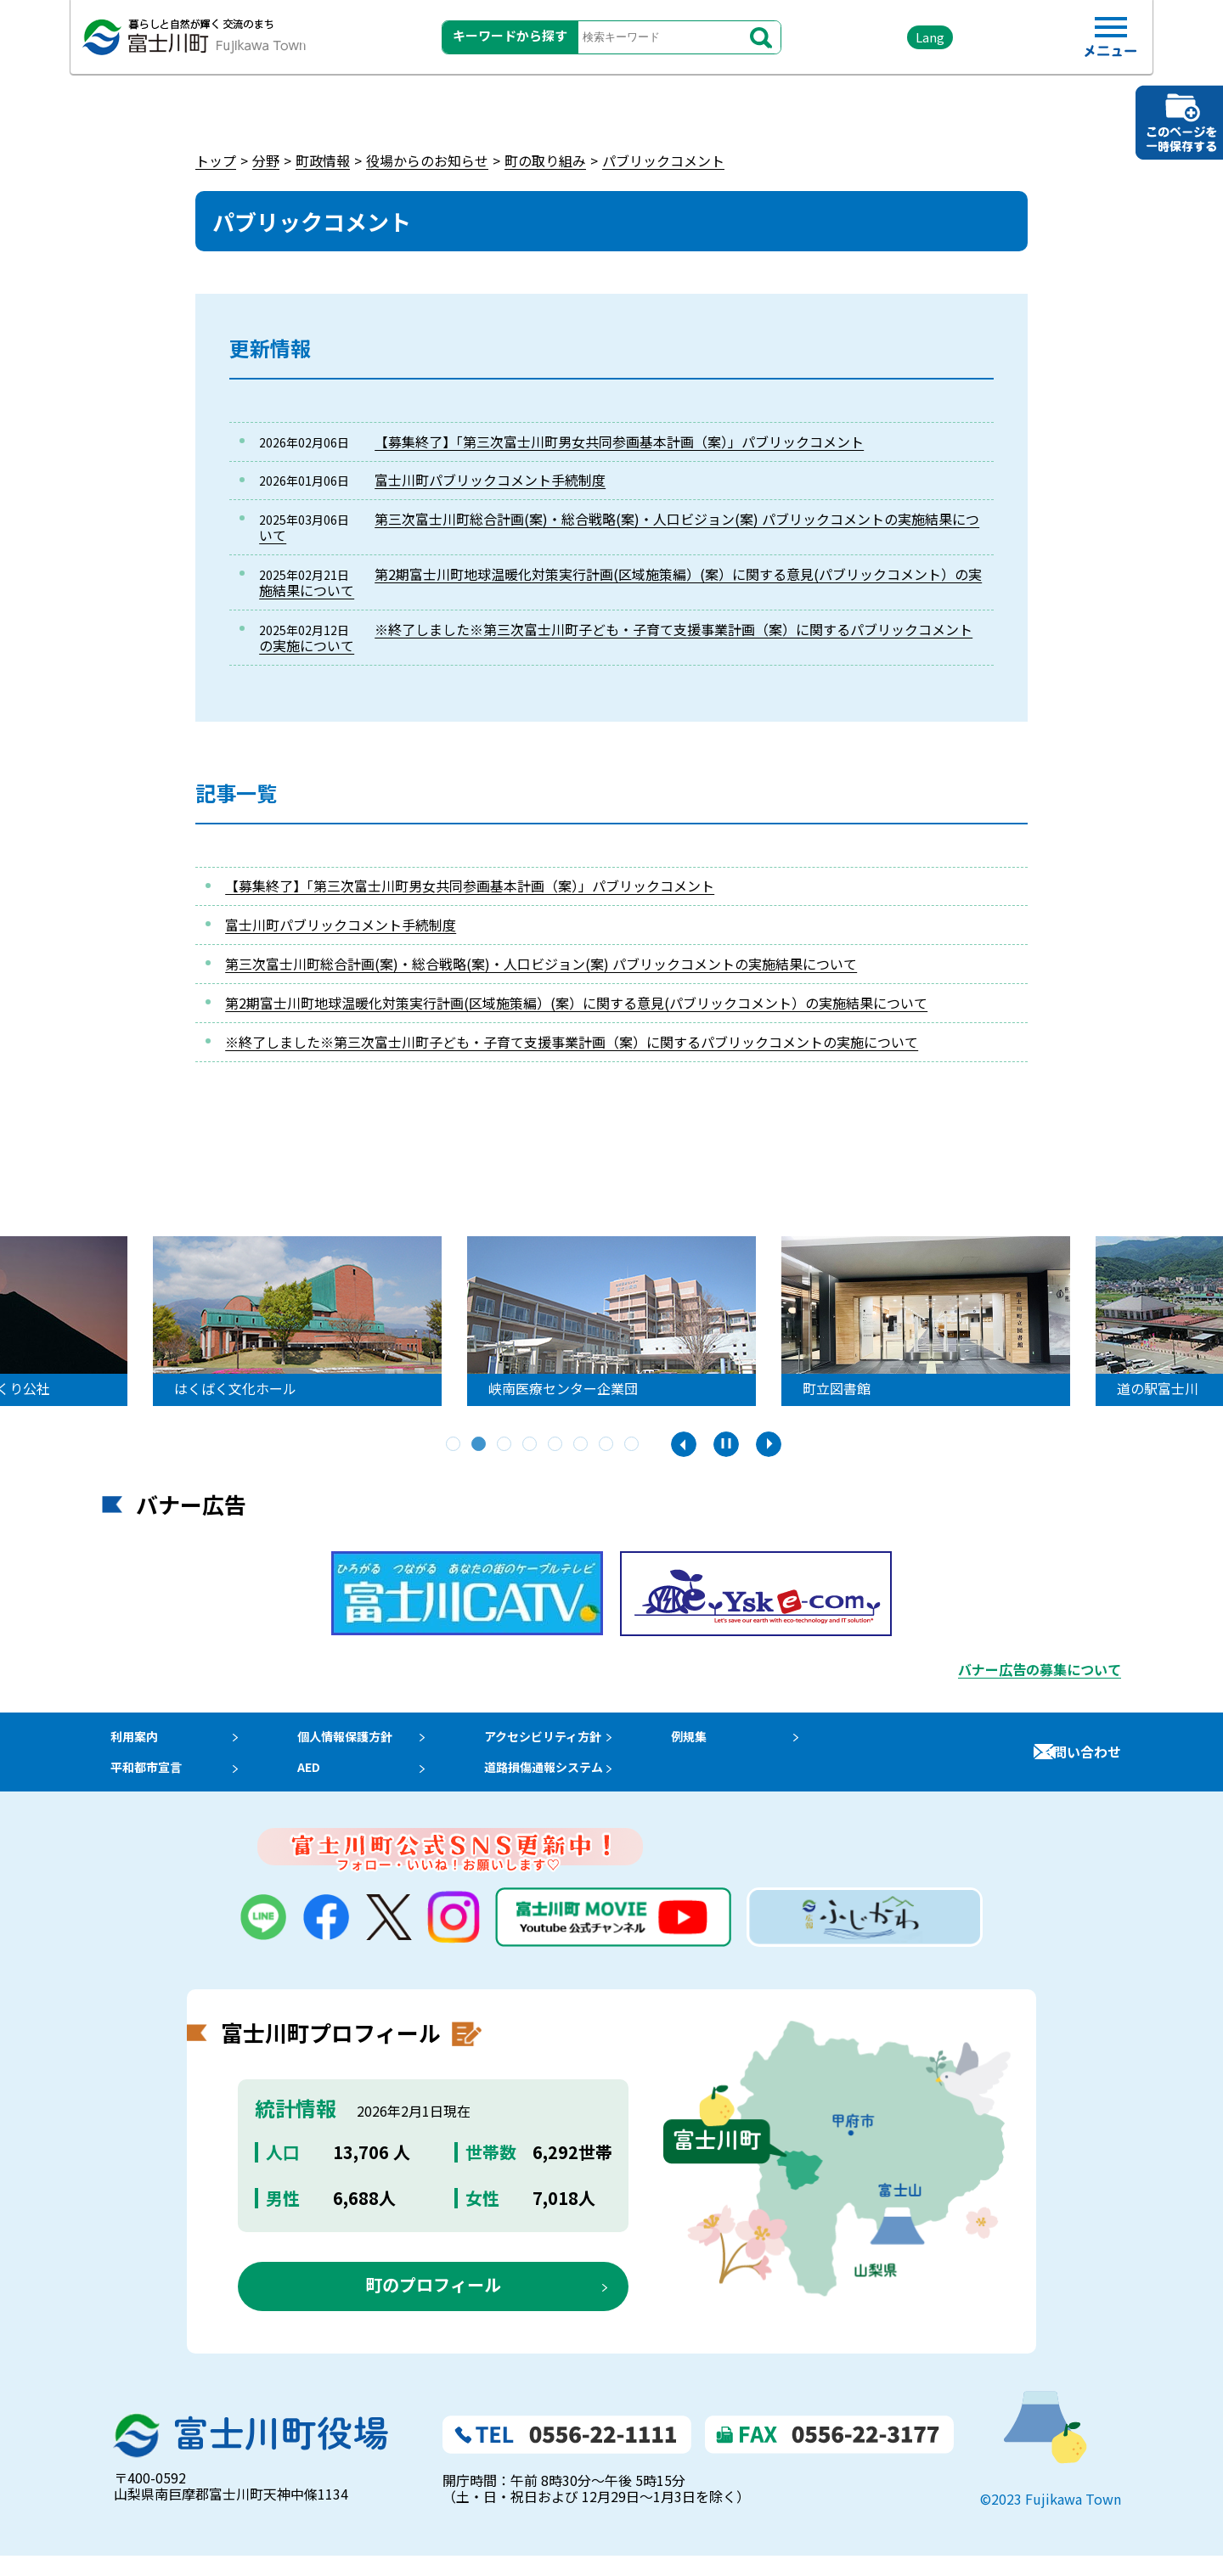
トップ (215, 160)
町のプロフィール (433, 2305)
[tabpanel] (305, 1321)
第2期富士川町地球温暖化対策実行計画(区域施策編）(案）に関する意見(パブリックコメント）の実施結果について (620, 582)
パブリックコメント (663, 160)
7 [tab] (607, 1445)
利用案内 (129, 1741)
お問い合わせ (1080, 1762)
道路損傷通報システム (569, 1783)
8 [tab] (632, 1445)
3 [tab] (505, 1445)
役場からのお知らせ (427, 160)
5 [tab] (556, 1445)
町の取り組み (545, 160)
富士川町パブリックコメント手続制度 (490, 480)
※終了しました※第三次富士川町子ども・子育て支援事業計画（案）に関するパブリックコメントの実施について (615, 637)
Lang (884, 42)
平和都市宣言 (142, 1783)
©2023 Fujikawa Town (1050, 2520)
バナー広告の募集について (1039, 1669)
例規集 (721, 1741)
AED (315, 1783)
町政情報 (323, 160)
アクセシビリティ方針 (568, 1741)
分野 (265, 160)
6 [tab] (581, 1445)
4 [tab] (530, 1445)
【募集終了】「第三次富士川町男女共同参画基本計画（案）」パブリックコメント (619, 441)
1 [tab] (454, 1445)
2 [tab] (479, 1445)
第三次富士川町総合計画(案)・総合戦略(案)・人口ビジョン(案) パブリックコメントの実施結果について (619, 527)
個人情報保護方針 (356, 1741)
